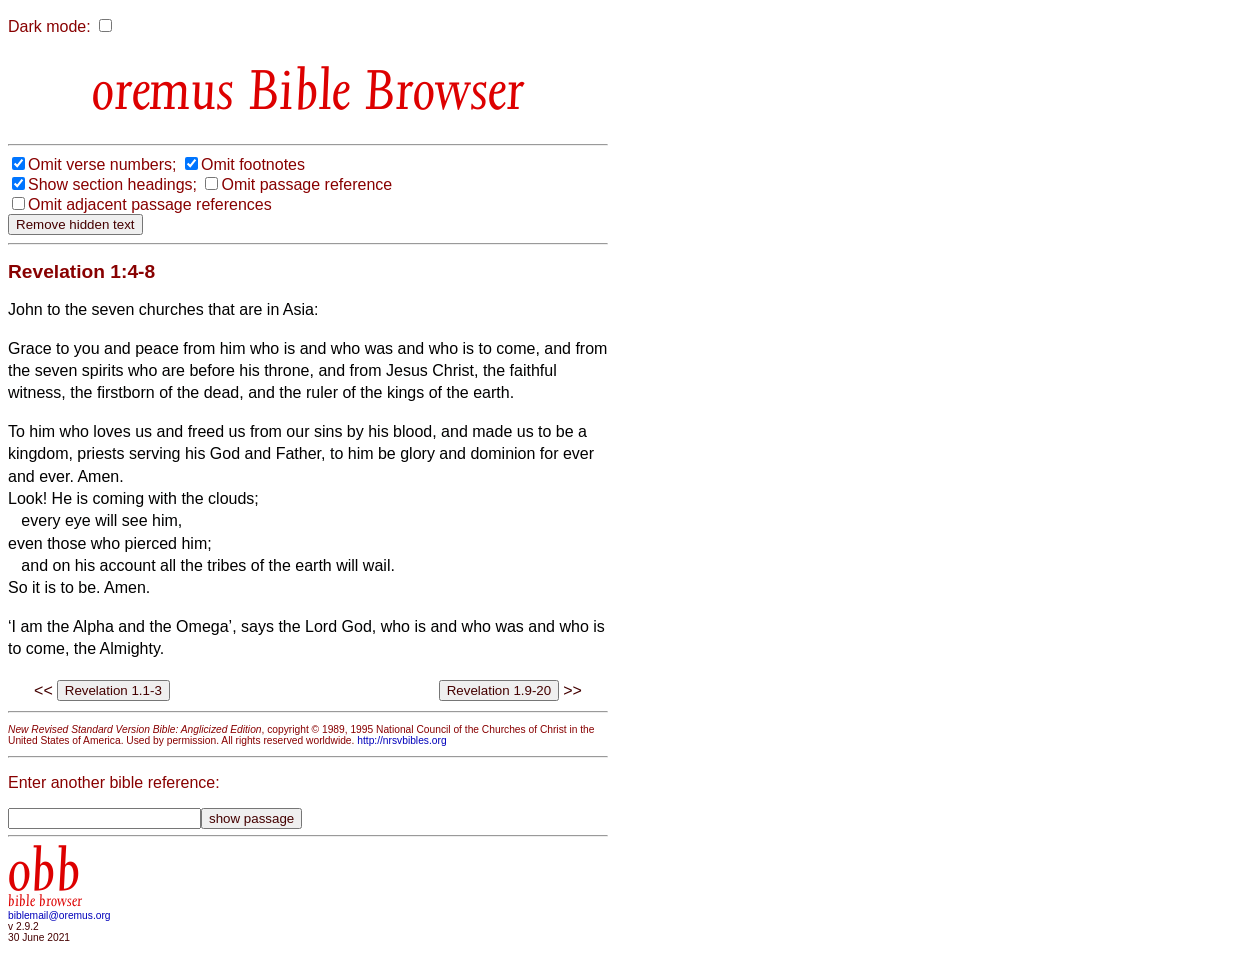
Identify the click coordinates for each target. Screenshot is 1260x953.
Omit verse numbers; (102, 164)
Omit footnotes (253, 164)
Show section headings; (112, 184)
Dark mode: (49, 26)
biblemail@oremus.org (59, 915)
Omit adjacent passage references (150, 204)
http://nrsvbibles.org (401, 740)
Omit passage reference (306, 184)
